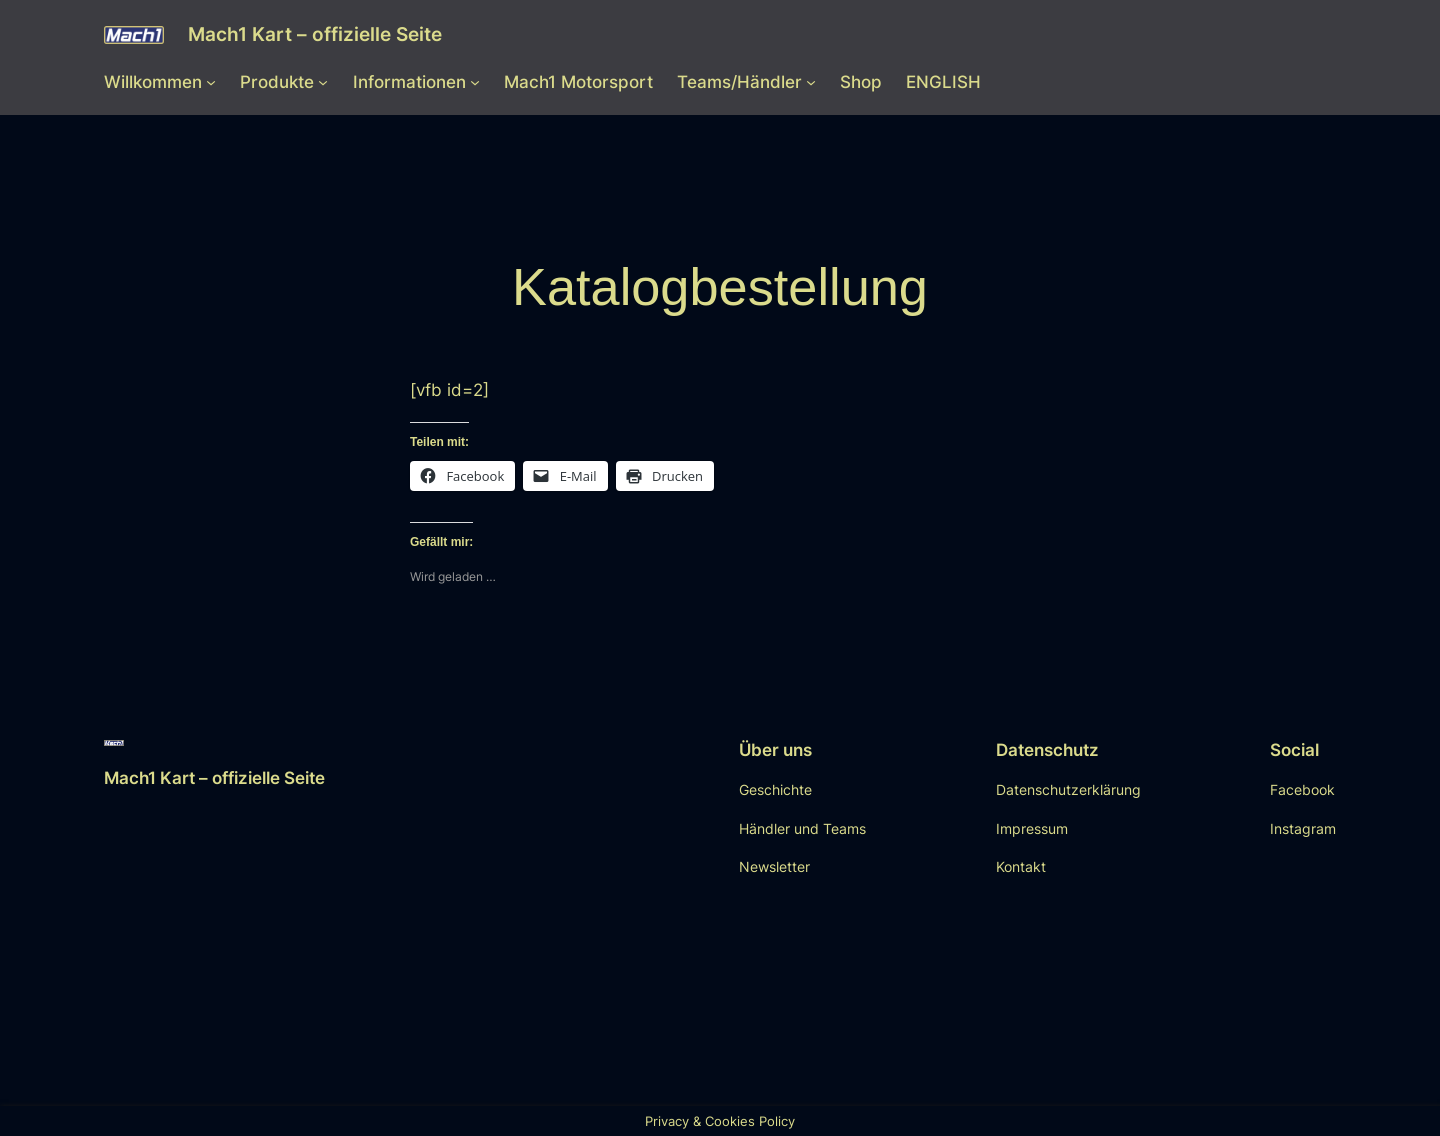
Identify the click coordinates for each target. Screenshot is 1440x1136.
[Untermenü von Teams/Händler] (811, 82)
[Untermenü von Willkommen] (211, 82)
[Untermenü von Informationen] (475, 82)
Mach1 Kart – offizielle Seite (315, 34)
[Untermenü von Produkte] (323, 82)
